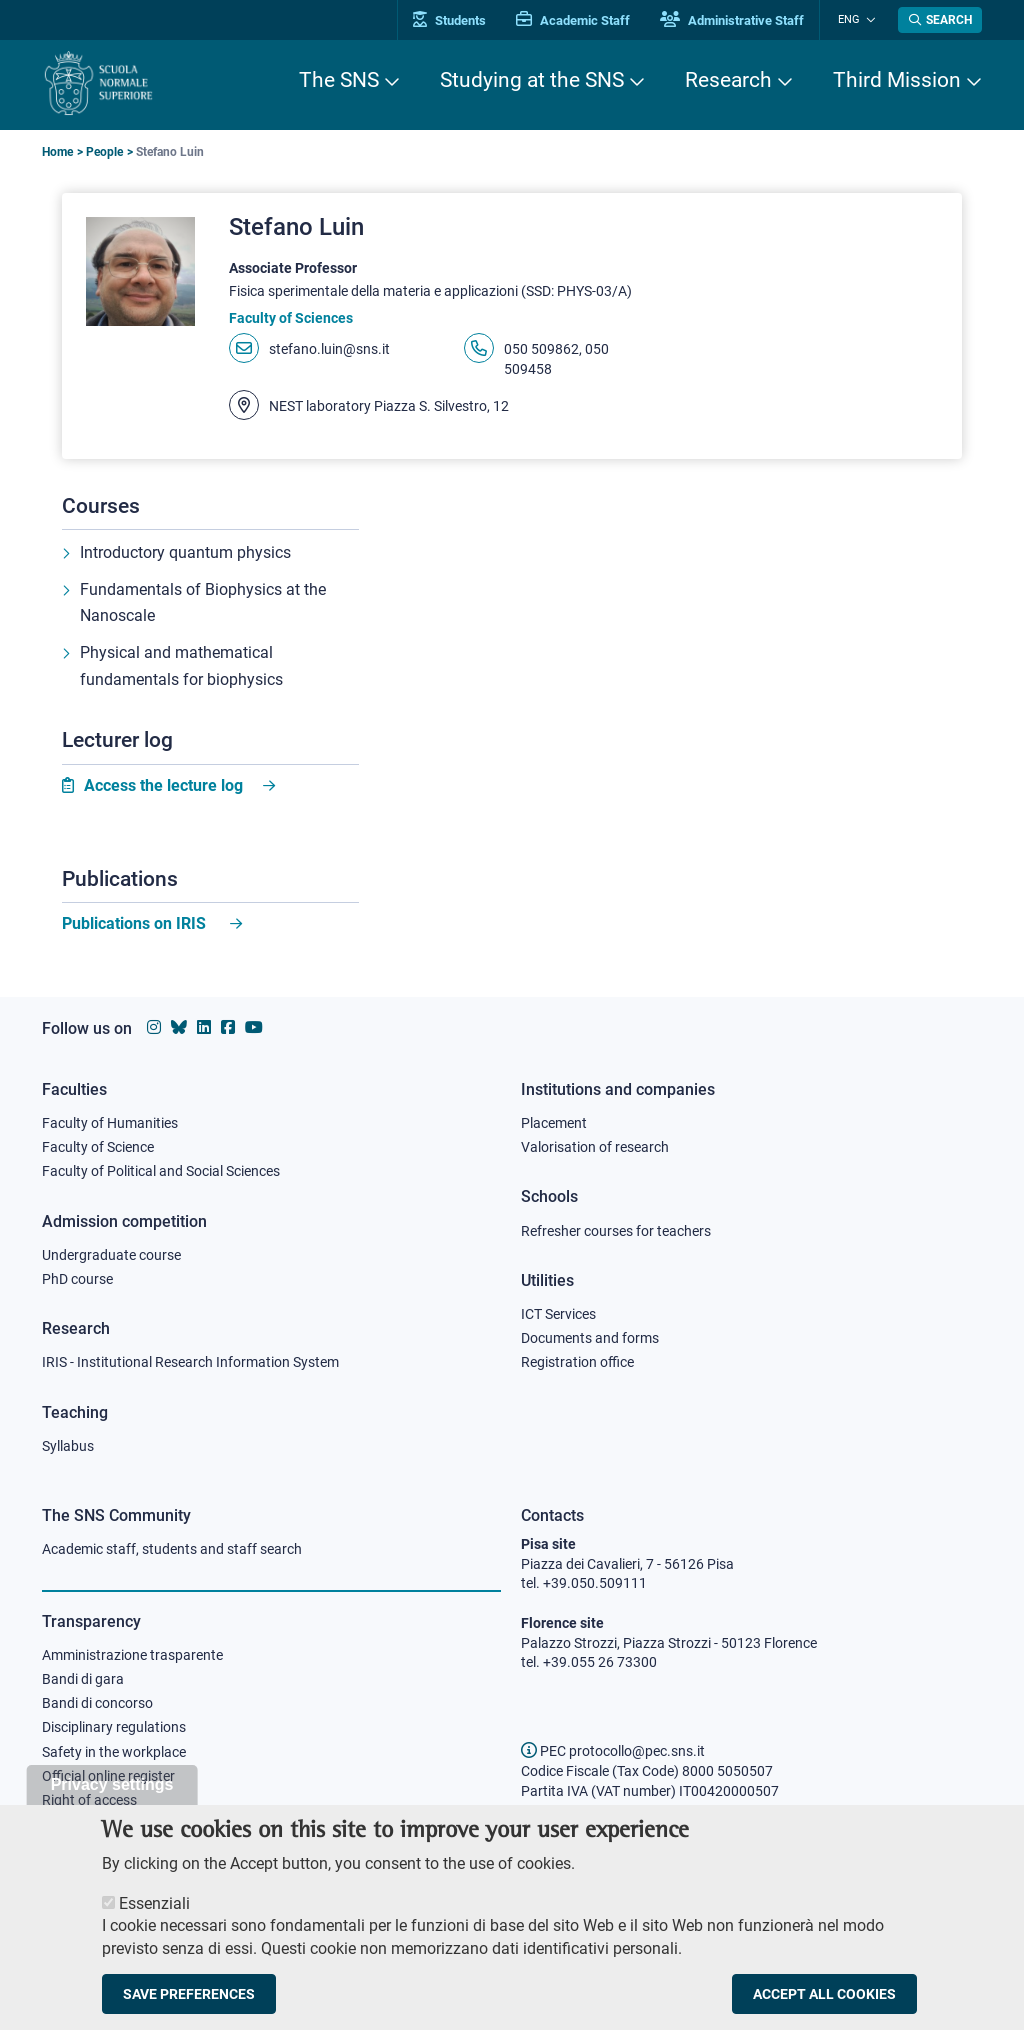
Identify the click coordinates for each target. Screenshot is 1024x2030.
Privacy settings (112, 1792)
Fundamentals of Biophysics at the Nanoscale (203, 605)
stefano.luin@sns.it (329, 350)
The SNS (339, 80)
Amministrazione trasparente (132, 1655)
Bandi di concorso (97, 1704)
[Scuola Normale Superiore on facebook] (228, 1025)
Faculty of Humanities (110, 1120)
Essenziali (154, 1911)
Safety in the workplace (114, 1753)
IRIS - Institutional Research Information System (190, 1362)
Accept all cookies (824, 2002)
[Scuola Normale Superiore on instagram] (154, 1025)
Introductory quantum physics (185, 553)
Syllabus (68, 1446)
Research (728, 80)
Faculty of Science (98, 1145)
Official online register (108, 1778)
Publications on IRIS (136, 926)
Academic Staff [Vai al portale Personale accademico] (581, 20)
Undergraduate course (111, 1253)
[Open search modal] (940, 20)
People (104, 152)
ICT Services (558, 1313)
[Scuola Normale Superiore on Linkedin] (204, 1025)
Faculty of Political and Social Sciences (161, 1170)
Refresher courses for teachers (616, 1229)
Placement (554, 1120)
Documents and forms (590, 1337)
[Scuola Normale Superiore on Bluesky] (179, 1025)
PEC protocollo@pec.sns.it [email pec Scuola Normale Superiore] (613, 1751)
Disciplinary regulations (114, 1729)
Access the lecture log (163, 788)
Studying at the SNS (532, 80)
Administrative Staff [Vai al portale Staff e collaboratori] (740, 20)
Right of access (89, 1803)
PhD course (77, 1278)
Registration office (577, 1362)
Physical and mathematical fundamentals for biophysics (181, 669)
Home (57, 152)
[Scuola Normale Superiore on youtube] (254, 1025)
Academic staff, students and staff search (172, 1549)
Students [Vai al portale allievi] (457, 20)
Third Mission (897, 80)
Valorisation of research (595, 1145)
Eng (853, 19)
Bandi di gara (83, 1680)
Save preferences (189, 2002)
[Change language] (870, 20)
